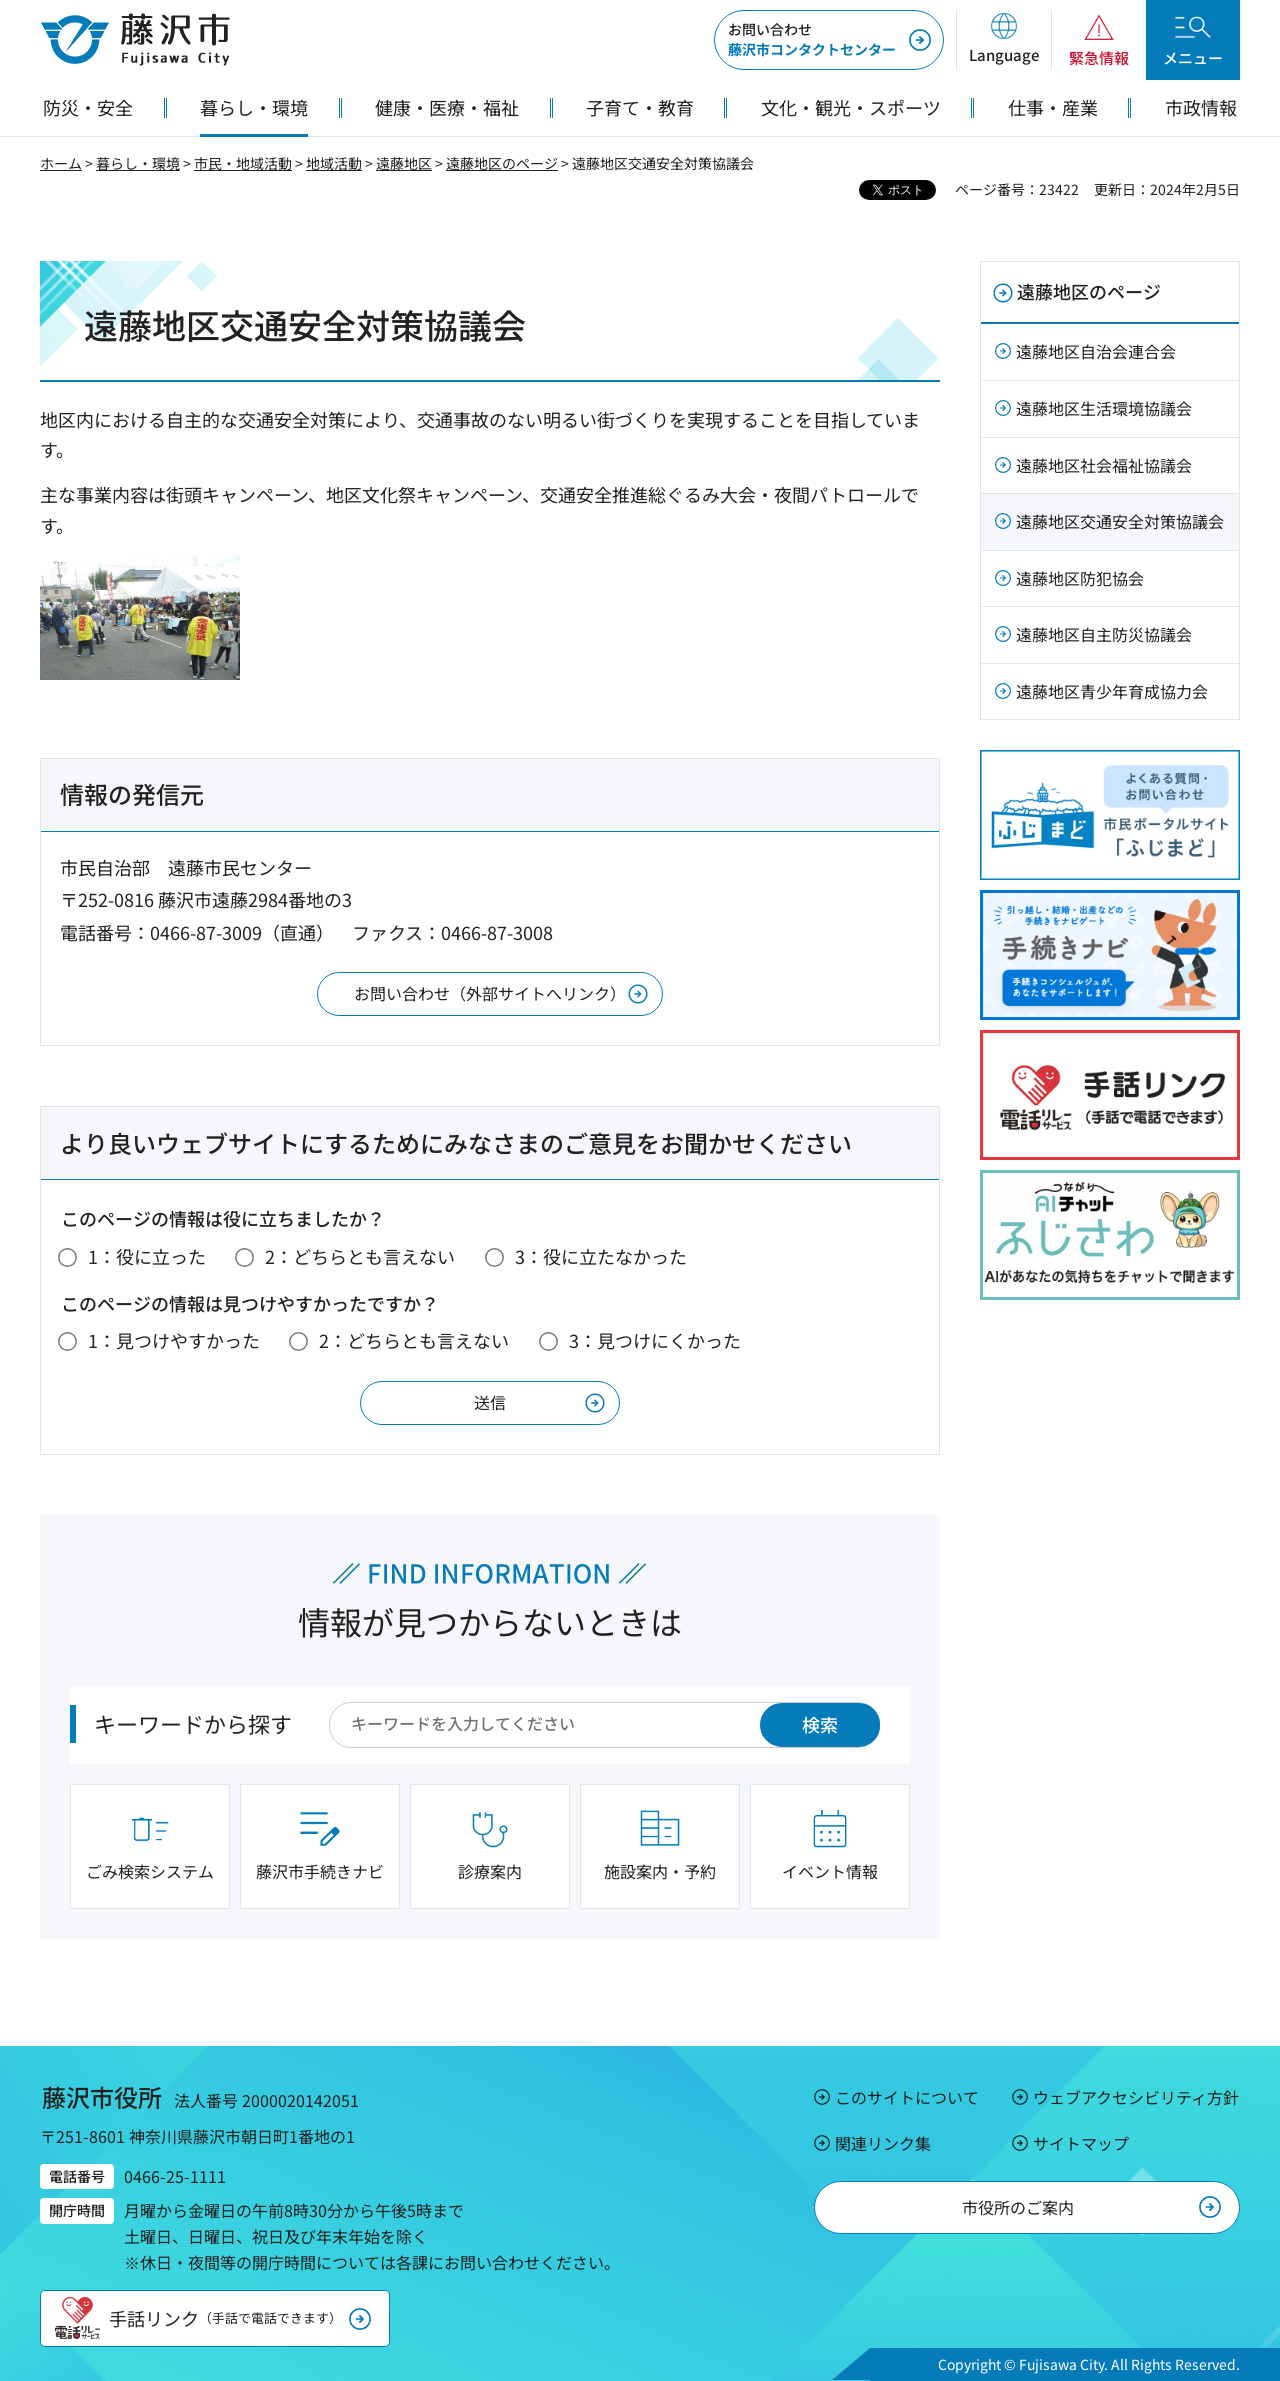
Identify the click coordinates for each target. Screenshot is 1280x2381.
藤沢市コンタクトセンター (812, 39)
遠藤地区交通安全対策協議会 (1120, 521)
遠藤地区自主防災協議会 (1104, 634)
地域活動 (334, 163)
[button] (1003, 40)
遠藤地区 (404, 163)
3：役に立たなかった (601, 1256)
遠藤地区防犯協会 (1080, 578)
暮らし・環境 (138, 163)
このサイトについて (907, 2097)
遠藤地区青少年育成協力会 (1112, 691)
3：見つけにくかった (655, 1340)
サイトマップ (1081, 2143)
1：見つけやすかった (174, 1340)
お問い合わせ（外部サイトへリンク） (490, 993)
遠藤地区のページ (502, 163)
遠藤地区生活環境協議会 (1104, 408)
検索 (820, 1724)
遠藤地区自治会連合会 (1096, 351)
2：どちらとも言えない (360, 1256)
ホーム (61, 163)
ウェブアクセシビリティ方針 (1136, 2097)
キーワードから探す (193, 1723)
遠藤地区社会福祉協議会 (1104, 465)
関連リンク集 (883, 2143)
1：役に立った (147, 1256)
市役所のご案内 (1018, 2207)
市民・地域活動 (243, 163)
